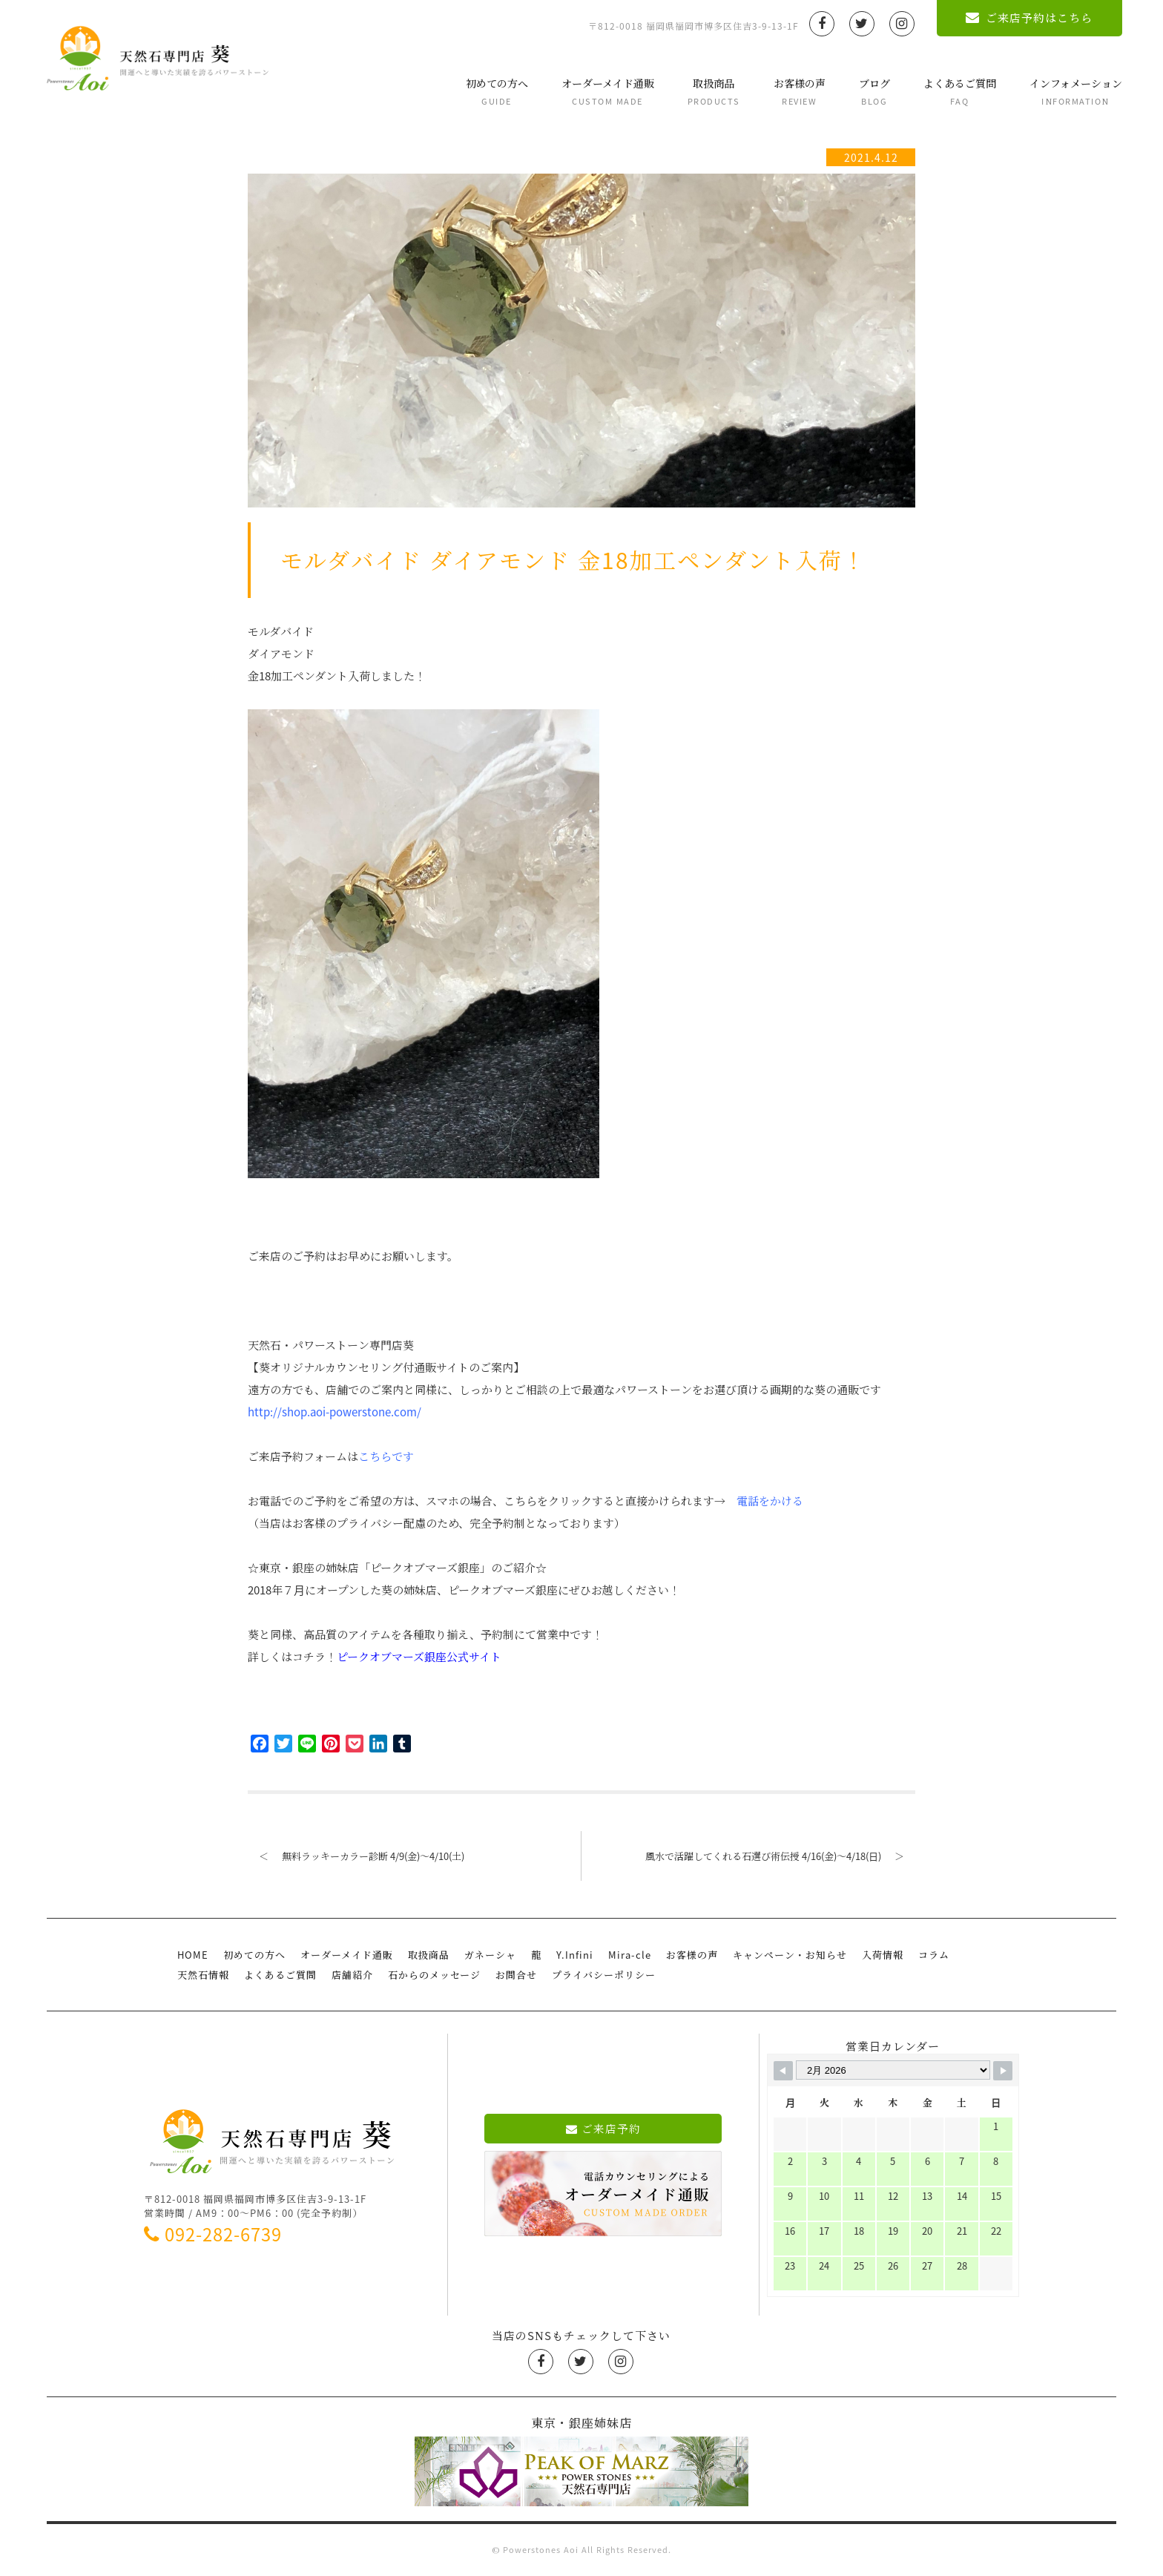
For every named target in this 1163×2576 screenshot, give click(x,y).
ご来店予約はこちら (1024, 18)
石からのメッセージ (434, 1975)
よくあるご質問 (953, 92)
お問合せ (516, 1975)
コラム (933, 1955)
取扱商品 (708, 92)
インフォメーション (1070, 92)
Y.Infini (574, 1955)
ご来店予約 (603, 2128)
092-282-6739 (213, 2234)
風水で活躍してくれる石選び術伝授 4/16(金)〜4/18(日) (780, 1856)
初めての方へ (491, 92)
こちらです (386, 1456)
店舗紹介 (352, 1975)
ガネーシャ (490, 1955)
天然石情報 (203, 1975)
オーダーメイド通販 (602, 92)
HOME (192, 1955)
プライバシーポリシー (604, 1975)
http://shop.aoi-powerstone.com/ (334, 1412)
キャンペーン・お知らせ (790, 1955)
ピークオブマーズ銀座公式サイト (419, 1657)
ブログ (868, 92)
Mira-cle (629, 1955)
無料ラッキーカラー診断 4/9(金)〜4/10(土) (356, 1856)
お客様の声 (794, 92)
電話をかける (770, 1501)
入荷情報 (882, 1955)
